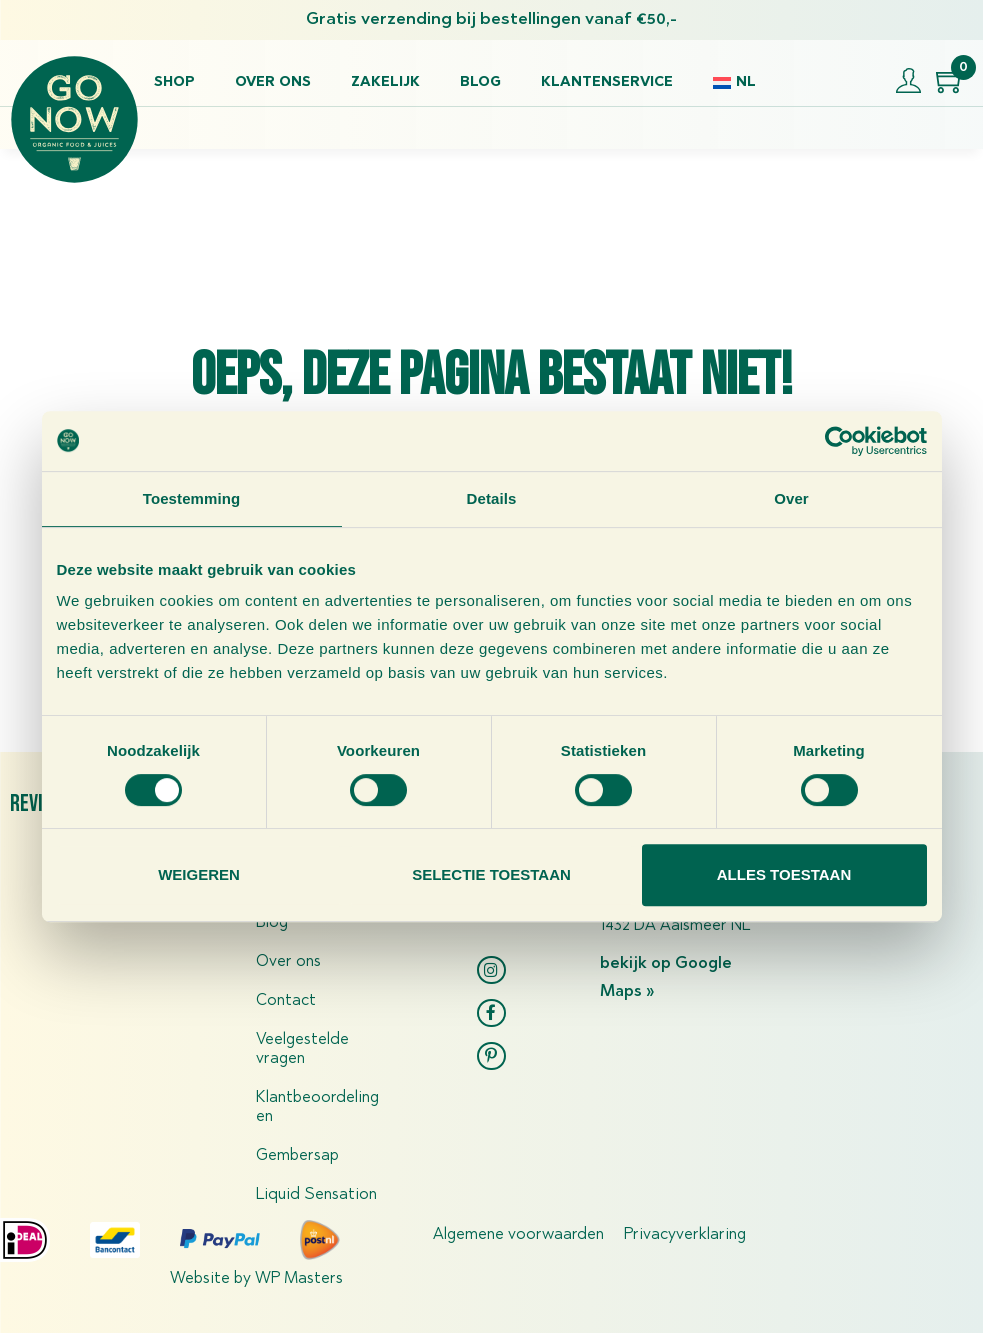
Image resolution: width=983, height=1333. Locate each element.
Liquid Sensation (316, 1195)
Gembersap (297, 1156)
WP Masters (299, 1279)
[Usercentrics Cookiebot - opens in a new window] (839, 441)
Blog (480, 83)
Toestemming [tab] (192, 498)
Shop (174, 83)
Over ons (273, 83)
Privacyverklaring (685, 1235)
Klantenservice (607, 83)
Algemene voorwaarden (518, 1235)
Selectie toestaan (491, 874)
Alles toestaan (784, 874)
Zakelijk (385, 83)
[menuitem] (734, 83)
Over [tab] (791, 498)
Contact (286, 1001)
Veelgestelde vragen (302, 1049)
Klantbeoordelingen (317, 1107)
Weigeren (199, 874)
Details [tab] (492, 498)
